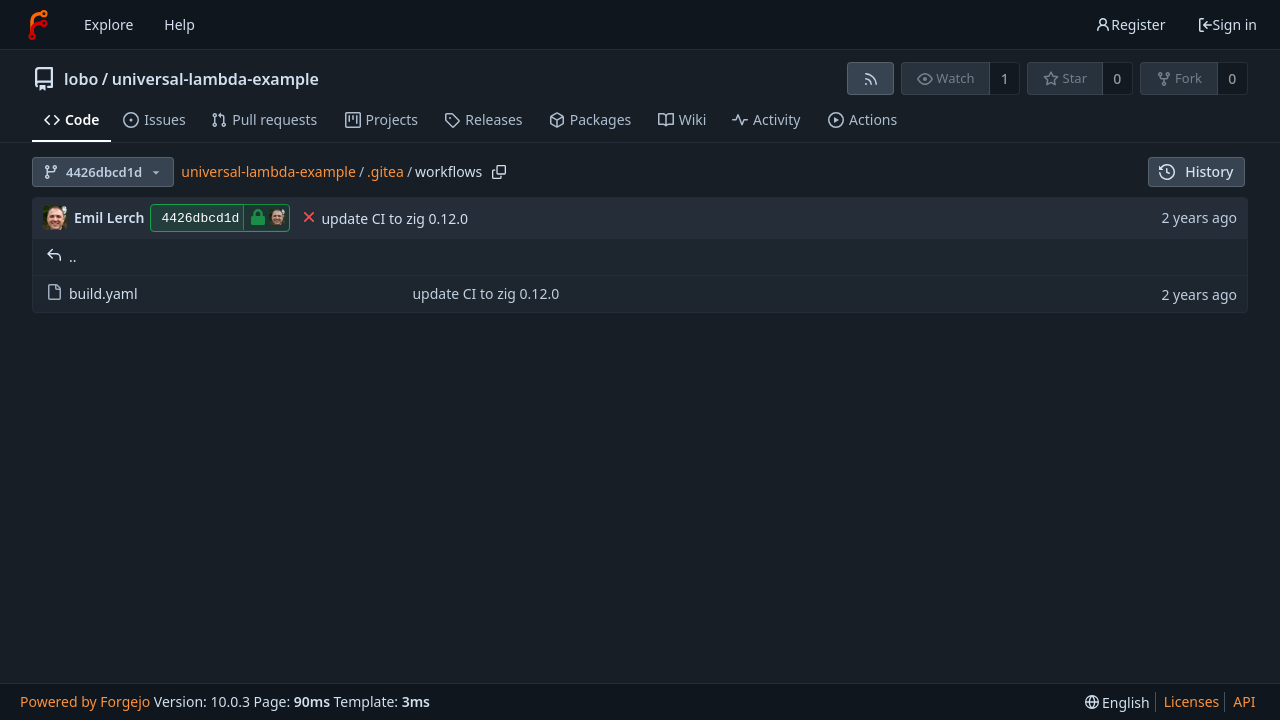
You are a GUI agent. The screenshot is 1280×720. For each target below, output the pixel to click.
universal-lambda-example (215, 79)
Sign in (1227, 24)
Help (179, 24)
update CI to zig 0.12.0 (394, 218)
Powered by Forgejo (85, 701)
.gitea (385, 171)
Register (1130, 24)
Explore (108, 24)
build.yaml (92, 293)
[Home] (38, 25)
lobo (81, 79)
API (1244, 701)
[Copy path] (499, 172)
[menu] (1117, 702)
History (1196, 171)
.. (61, 256)
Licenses (1192, 701)
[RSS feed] (870, 78)
